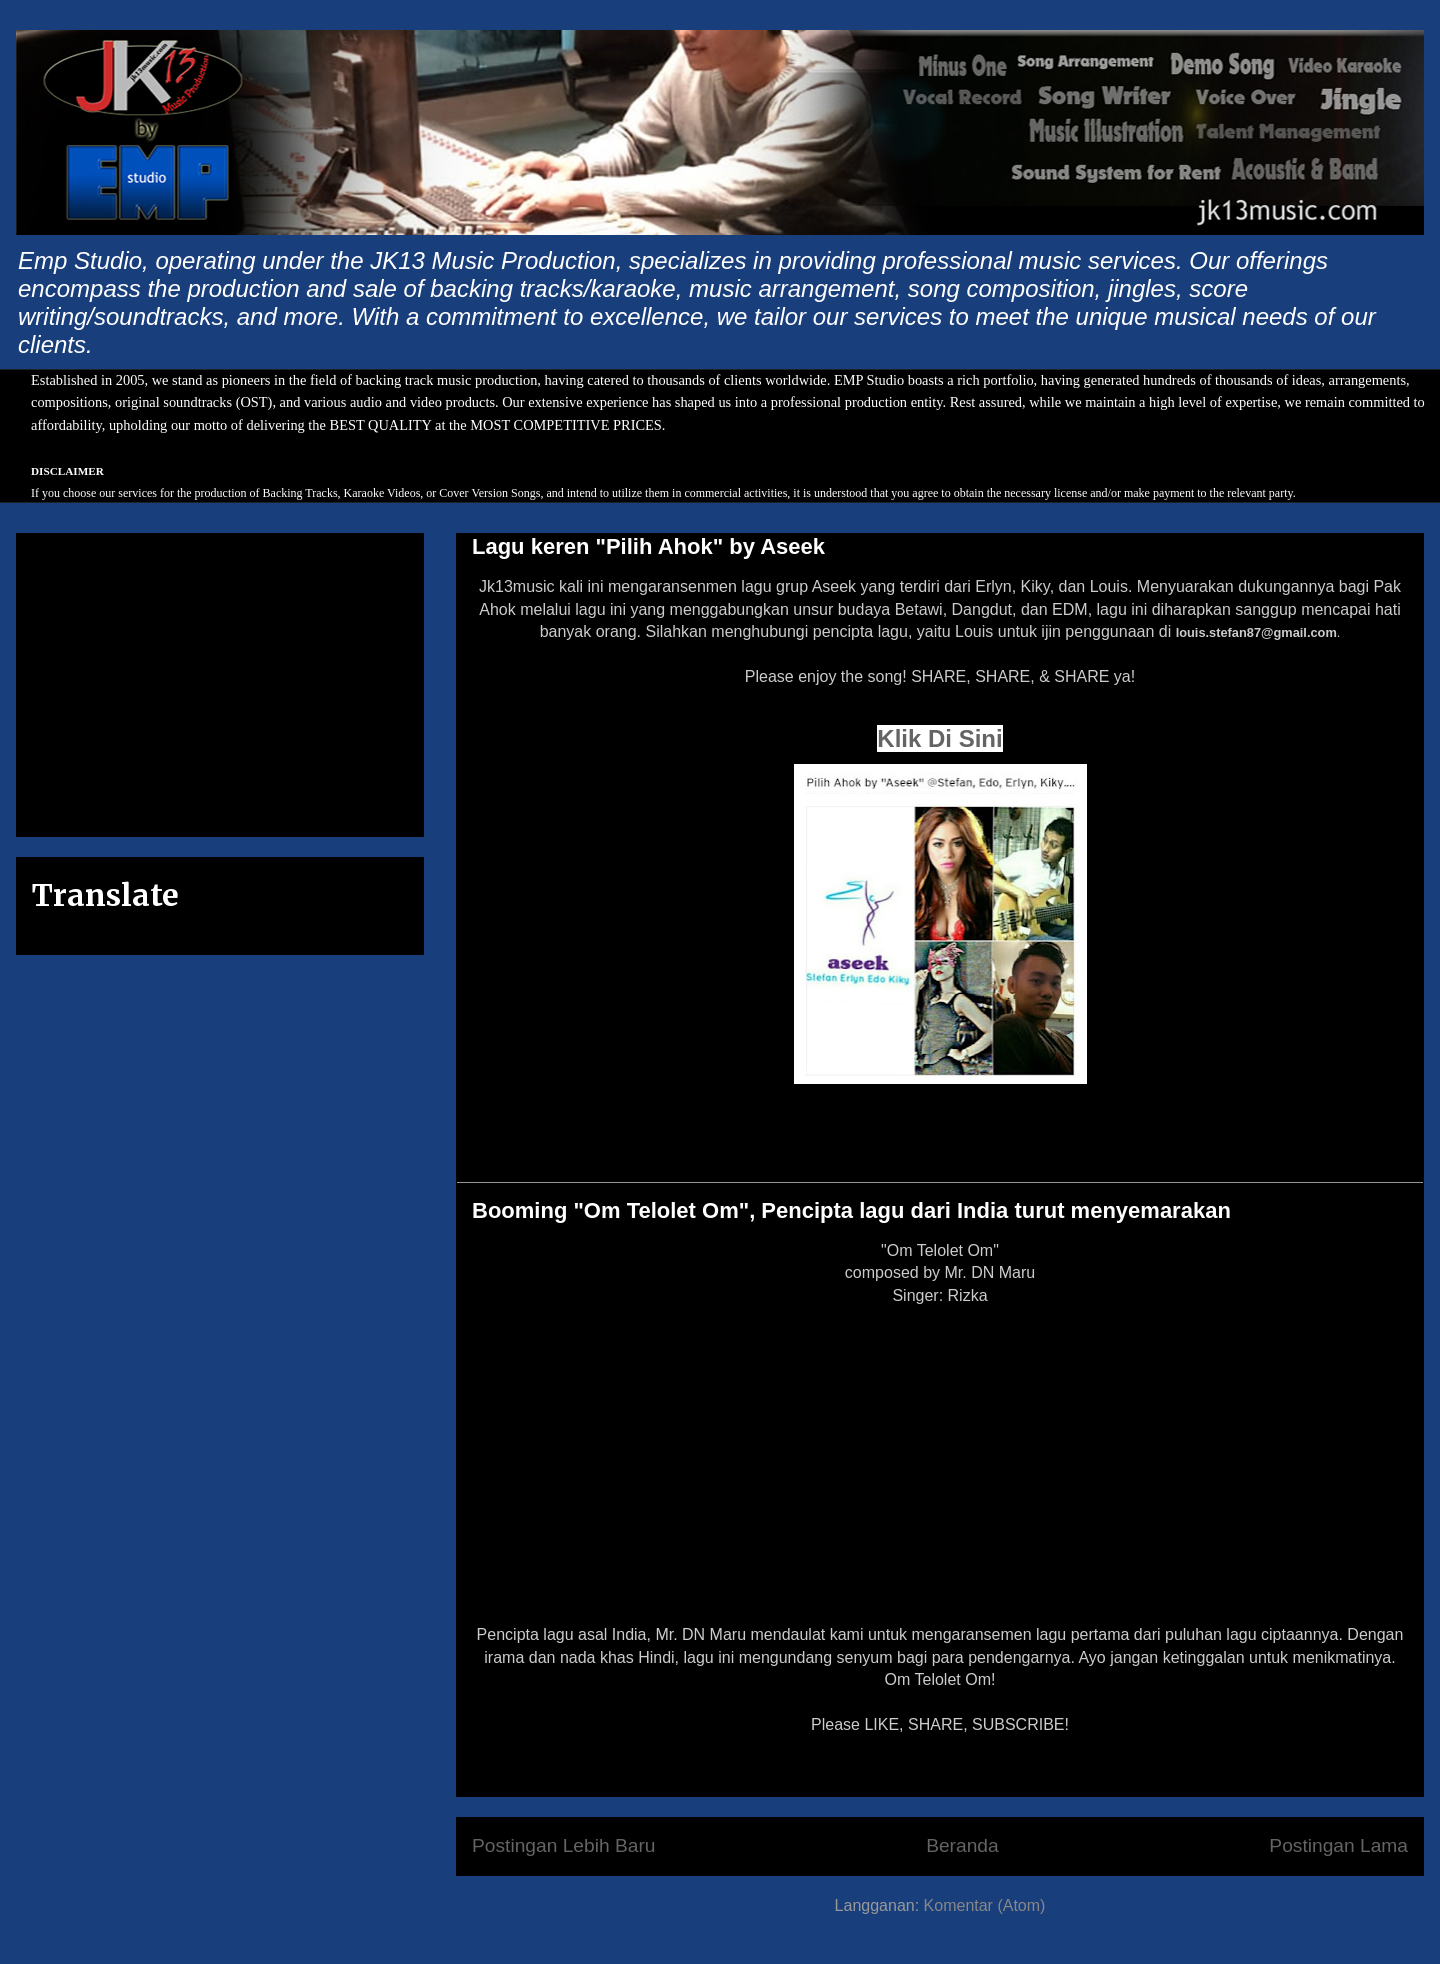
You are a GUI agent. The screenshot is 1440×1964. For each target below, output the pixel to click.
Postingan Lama (1338, 1845)
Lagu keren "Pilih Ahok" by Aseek (648, 546)
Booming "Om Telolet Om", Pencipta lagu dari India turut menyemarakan (851, 1210)
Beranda (962, 1845)
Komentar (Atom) (985, 1905)
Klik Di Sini (939, 738)
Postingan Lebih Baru (563, 1845)
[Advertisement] (220, 681)
